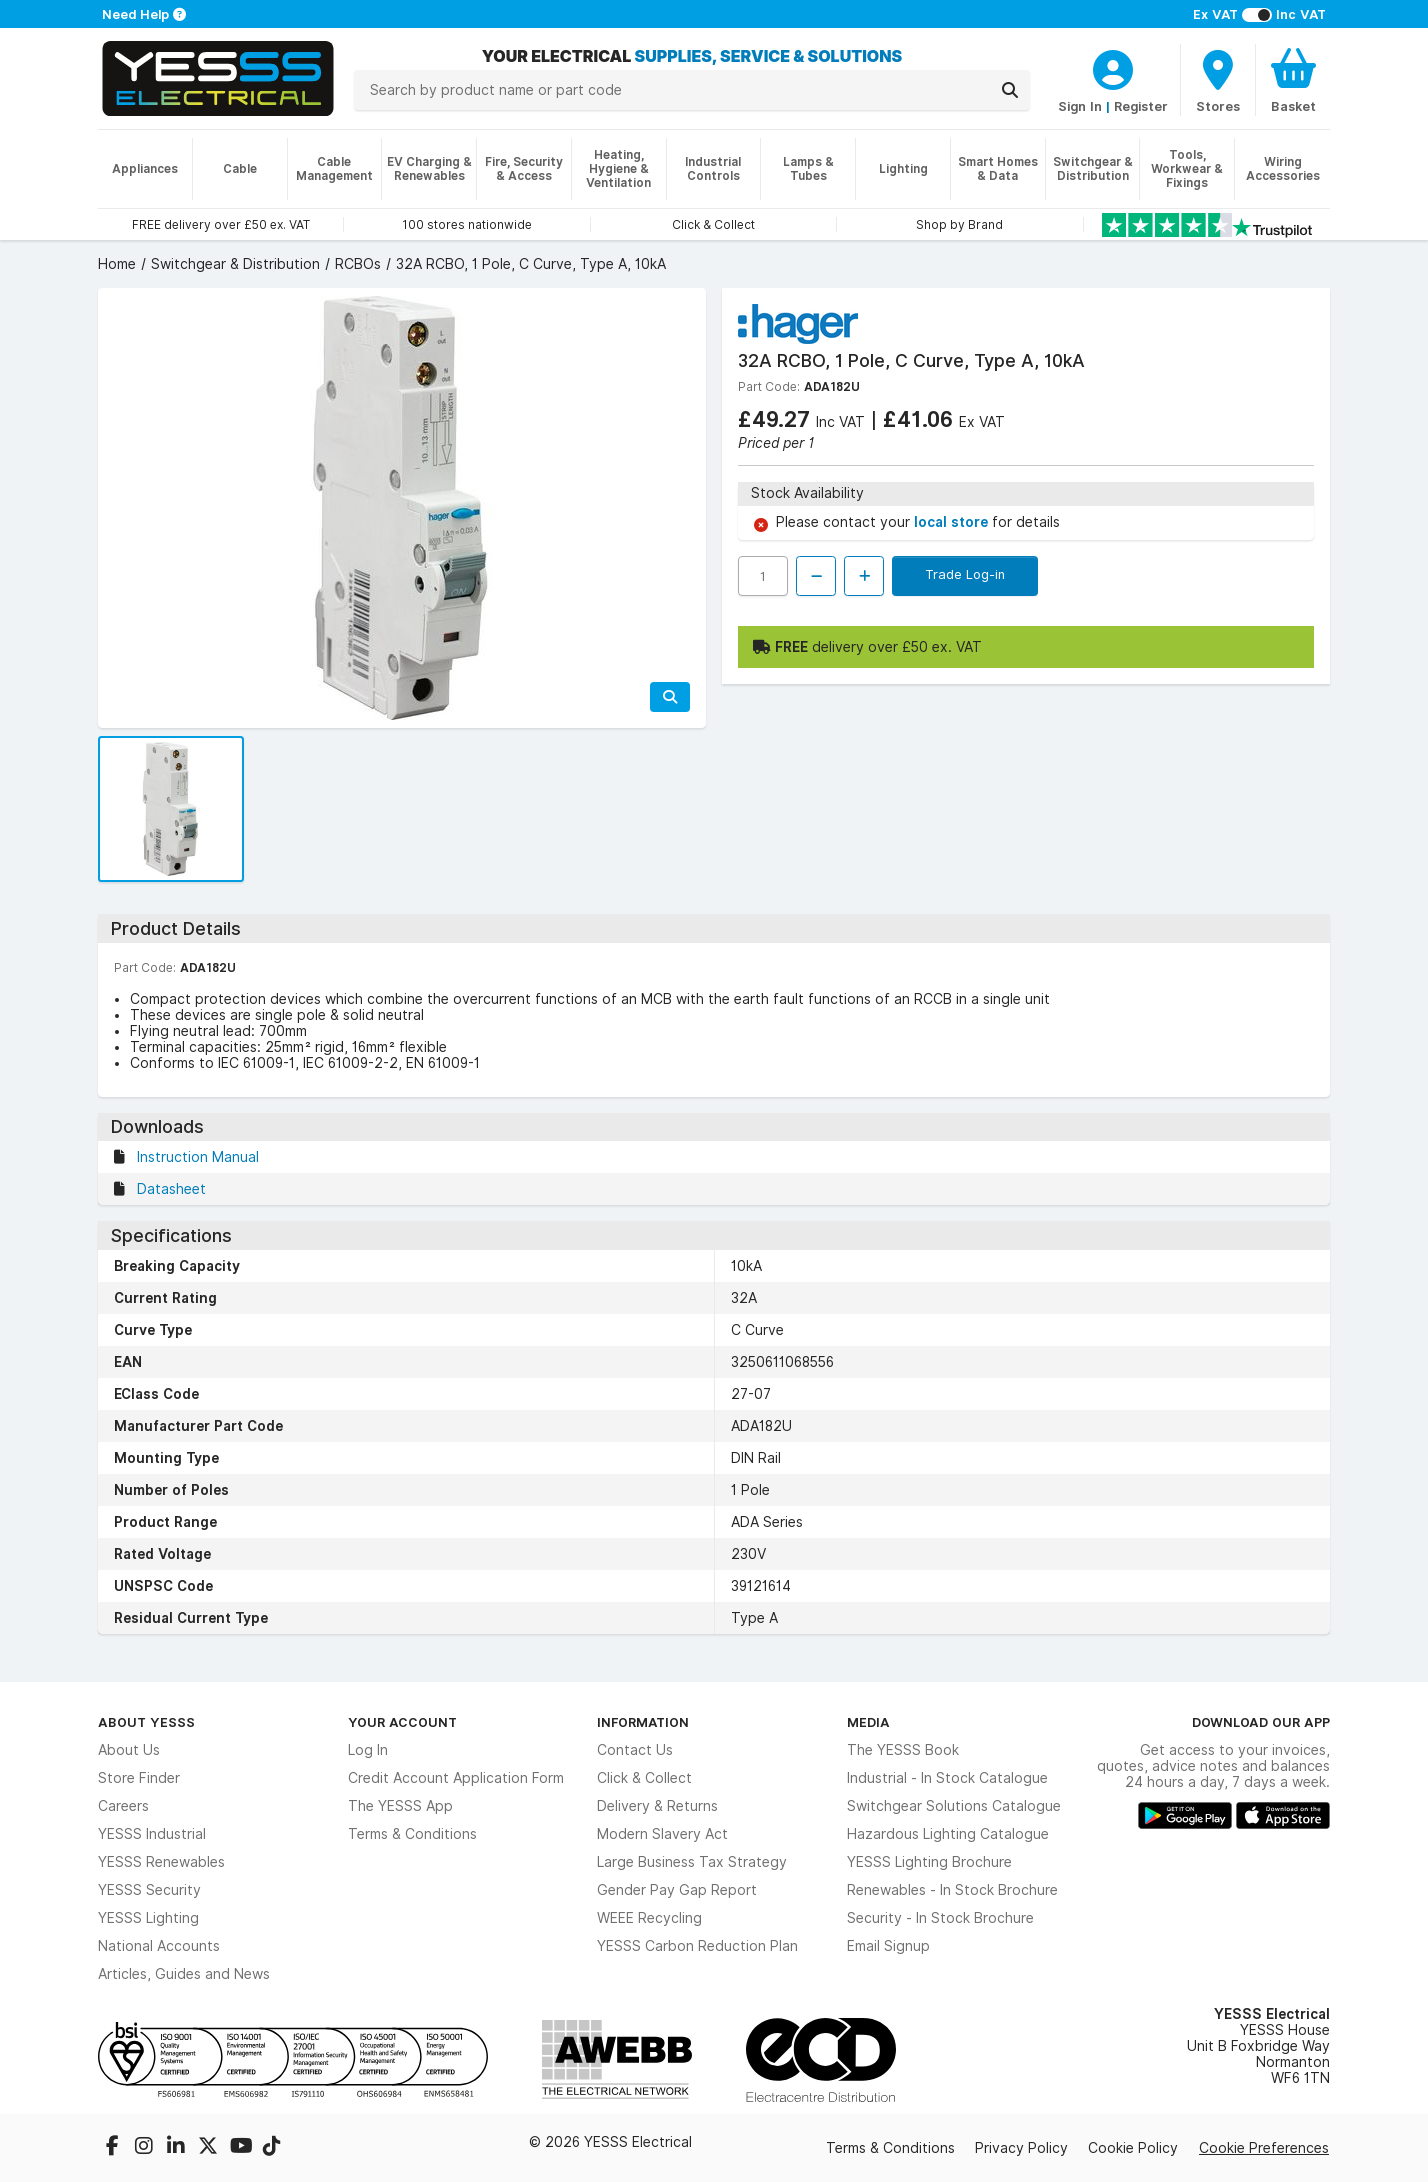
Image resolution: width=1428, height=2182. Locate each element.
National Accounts (159, 1946)
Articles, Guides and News (184, 1974)
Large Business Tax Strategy (692, 1862)
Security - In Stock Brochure (940, 1918)
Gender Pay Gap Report (677, 1890)
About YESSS (146, 1722)
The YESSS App (400, 1806)
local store (953, 522)
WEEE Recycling (649, 1918)
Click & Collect (644, 1778)
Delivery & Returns (657, 1806)
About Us (129, 1750)
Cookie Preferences (1264, 2148)
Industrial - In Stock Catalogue (947, 1778)
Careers (123, 1806)
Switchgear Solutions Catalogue (954, 1806)
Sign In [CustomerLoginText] (1080, 106)
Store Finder (139, 1778)
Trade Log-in (965, 574)
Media (868, 1722)
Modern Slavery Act (662, 1834)
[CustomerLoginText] (1113, 67)
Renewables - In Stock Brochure (952, 1890)
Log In (368, 1750)
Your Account (402, 1722)
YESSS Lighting (148, 1918)
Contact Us (635, 1750)
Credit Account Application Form (456, 1778)
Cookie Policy (1133, 2148)
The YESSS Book (903, 1750)
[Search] (1010, 90)
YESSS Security (149, 1890)
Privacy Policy (1021, 2148)
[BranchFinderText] (1218, 80)
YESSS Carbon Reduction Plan (697, 1946)
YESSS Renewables (161, 1862)
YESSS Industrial (152, 1834)
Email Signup (888, 1946)
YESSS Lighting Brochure (929, 1862)
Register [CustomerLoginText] (1141, 106)
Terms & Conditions (412, 1834)
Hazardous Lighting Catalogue (948, 1834)
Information (643, 1722)
